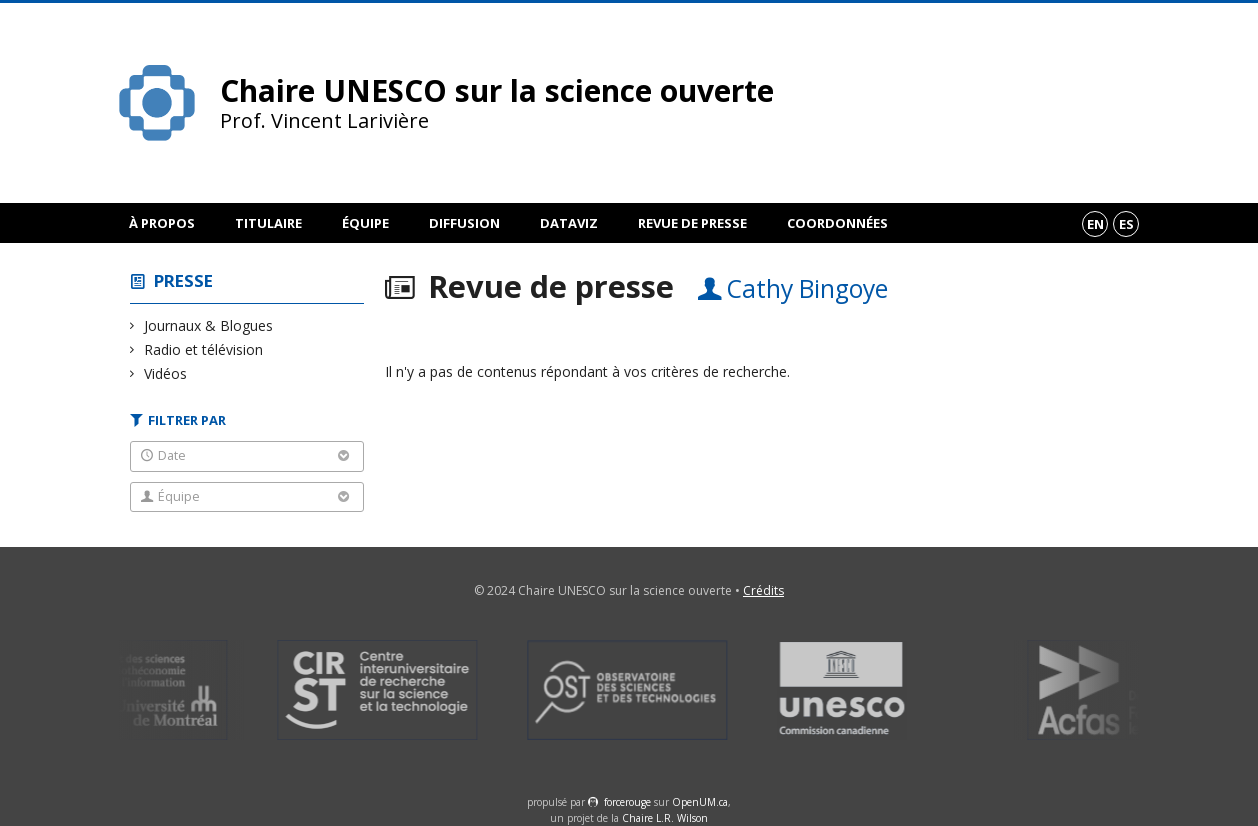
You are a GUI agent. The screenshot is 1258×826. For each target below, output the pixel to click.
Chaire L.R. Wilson (665, 818)
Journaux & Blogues (209, 325)
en (1095, 224)
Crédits (763, 590)
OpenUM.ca (700, 802)
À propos (162, 223)
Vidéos (166, 373)
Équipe (365, 223)
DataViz (569, 223)
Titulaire (268, 223)
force (627, 802)
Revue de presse (692, 223)
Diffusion (464, 223)
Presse (183, 280)
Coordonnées (837, 223)
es (1126, 224)
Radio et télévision (204, 349)
